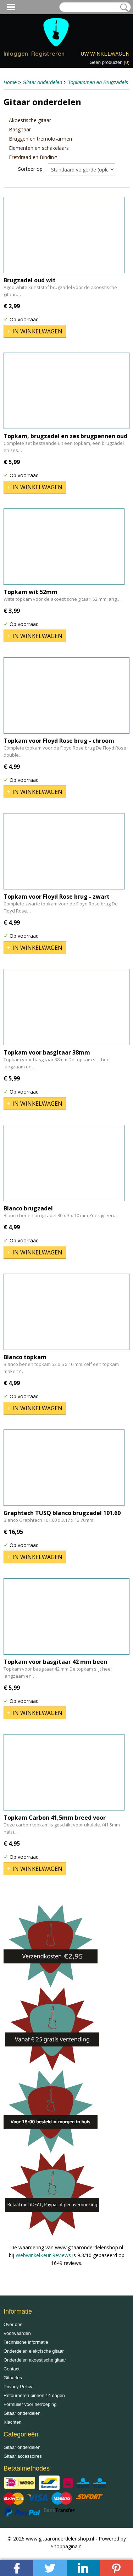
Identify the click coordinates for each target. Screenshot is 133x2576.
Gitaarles (13, 2377)
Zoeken (122, 7)
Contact (12, 2368)
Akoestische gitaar (30, 120)
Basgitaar (20, 129)
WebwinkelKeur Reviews (43, 2255)
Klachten (13, 2422)
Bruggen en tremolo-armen (40, 138)
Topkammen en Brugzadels (98, 82)
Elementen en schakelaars (39, 148)
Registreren (48, 53)
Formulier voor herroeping (30, 2404)
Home (10, 82)
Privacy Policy (18, 2386)
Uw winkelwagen (105, 53)
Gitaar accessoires (23, 2456)
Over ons (13, 2324)
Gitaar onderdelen (42, 82)
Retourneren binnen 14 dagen (34, 2395)
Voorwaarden (17, 2333)
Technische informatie (26, 2342)
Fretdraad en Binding (33, 157)
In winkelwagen (37, 331)
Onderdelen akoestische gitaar (35, 2360)
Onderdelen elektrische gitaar (34, 2351)
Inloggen (16, 53)
